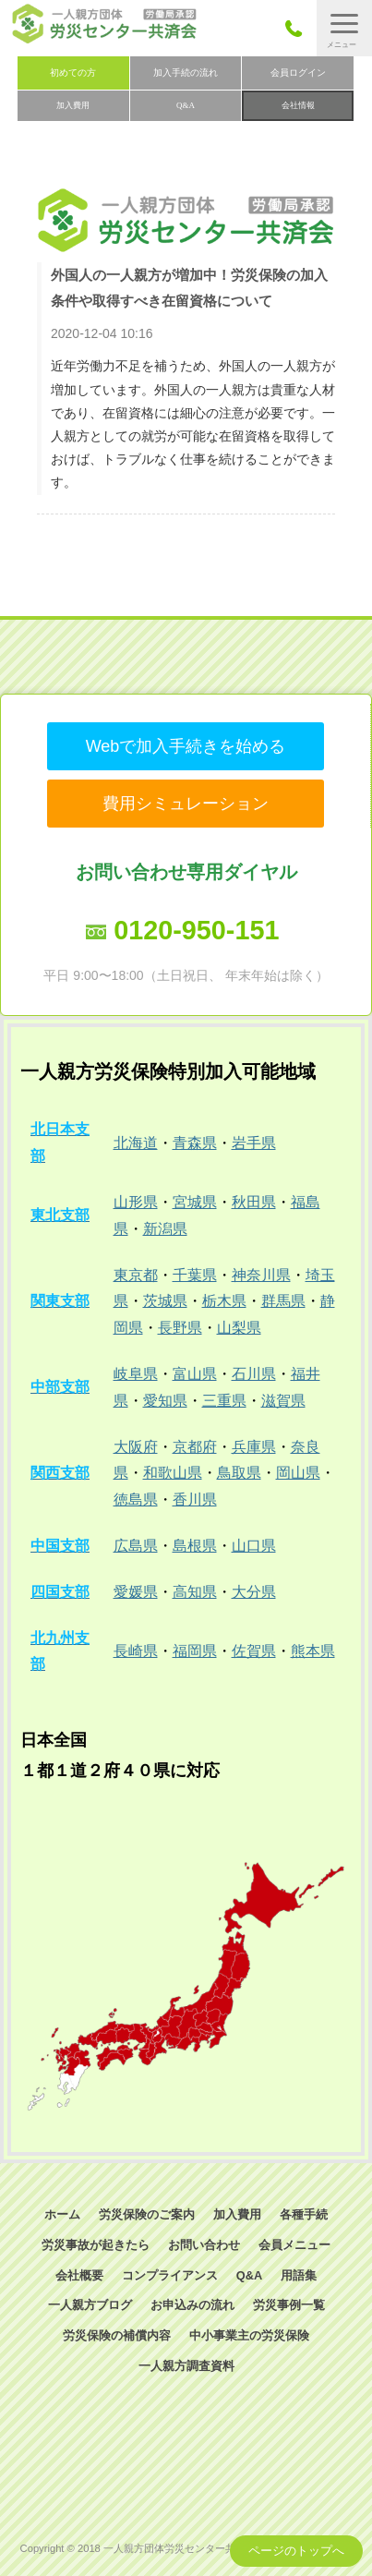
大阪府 (136, 1447)
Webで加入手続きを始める (186, 746)
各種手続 (304, 2214)
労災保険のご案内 (147, 2214)
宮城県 (195, 1202)
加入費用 (73, 105)
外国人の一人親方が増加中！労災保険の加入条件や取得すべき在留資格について (189, 287)
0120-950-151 (196, 930)
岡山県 (298, 1473)
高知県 (195, 1592)
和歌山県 (172, 1473)
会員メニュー (294, 2245)
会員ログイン (298, 72)
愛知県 (165, 1401)
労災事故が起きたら (96, 2245)
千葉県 (195, 1275)
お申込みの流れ (192, 2305)
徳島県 (136, 1499)
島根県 (195, 1546)
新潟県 (165, 1229)
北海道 (136, 1143)
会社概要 (79, 2275)
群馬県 (283, 1301)
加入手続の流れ (185, 72)
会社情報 (298, 105)
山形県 (136, 1202)
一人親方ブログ (90, 2305)
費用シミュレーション (185, 803)
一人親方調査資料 (186, 2366)
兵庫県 (254, 1447)
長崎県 (136, 1651)
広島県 (136, 1546)
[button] (344, 28)
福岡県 (195, 1651)
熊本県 (313, 1651)
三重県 (224, 1401)
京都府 (195, 1447)
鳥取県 (239, 1473)
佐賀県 (254, 1651)
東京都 (136, 1275)
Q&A (185, 105)
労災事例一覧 (289, 2305)
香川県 (195, 1499)
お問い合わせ (204, 2245)
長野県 (180, 1328)
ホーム (62, 2214)
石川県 (254, 1374)
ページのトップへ (296, 2551)
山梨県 (239, 1328)
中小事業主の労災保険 (249, 2335)
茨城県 (165, 1301)
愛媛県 (136, 1592)
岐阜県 (136, 1374)
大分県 (254, 1592)
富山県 (195, 1374)
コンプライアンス (170, 2275)
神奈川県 (261, 1275)
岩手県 (254, 1143)
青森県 (195, 1143)
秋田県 (254, 1202)
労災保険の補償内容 (117, 2335)
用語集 (299, 2275)
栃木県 (224, 1301)
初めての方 (73, 72)
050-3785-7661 (299, 28)
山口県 (254, 1546)
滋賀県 (283, 1401)
